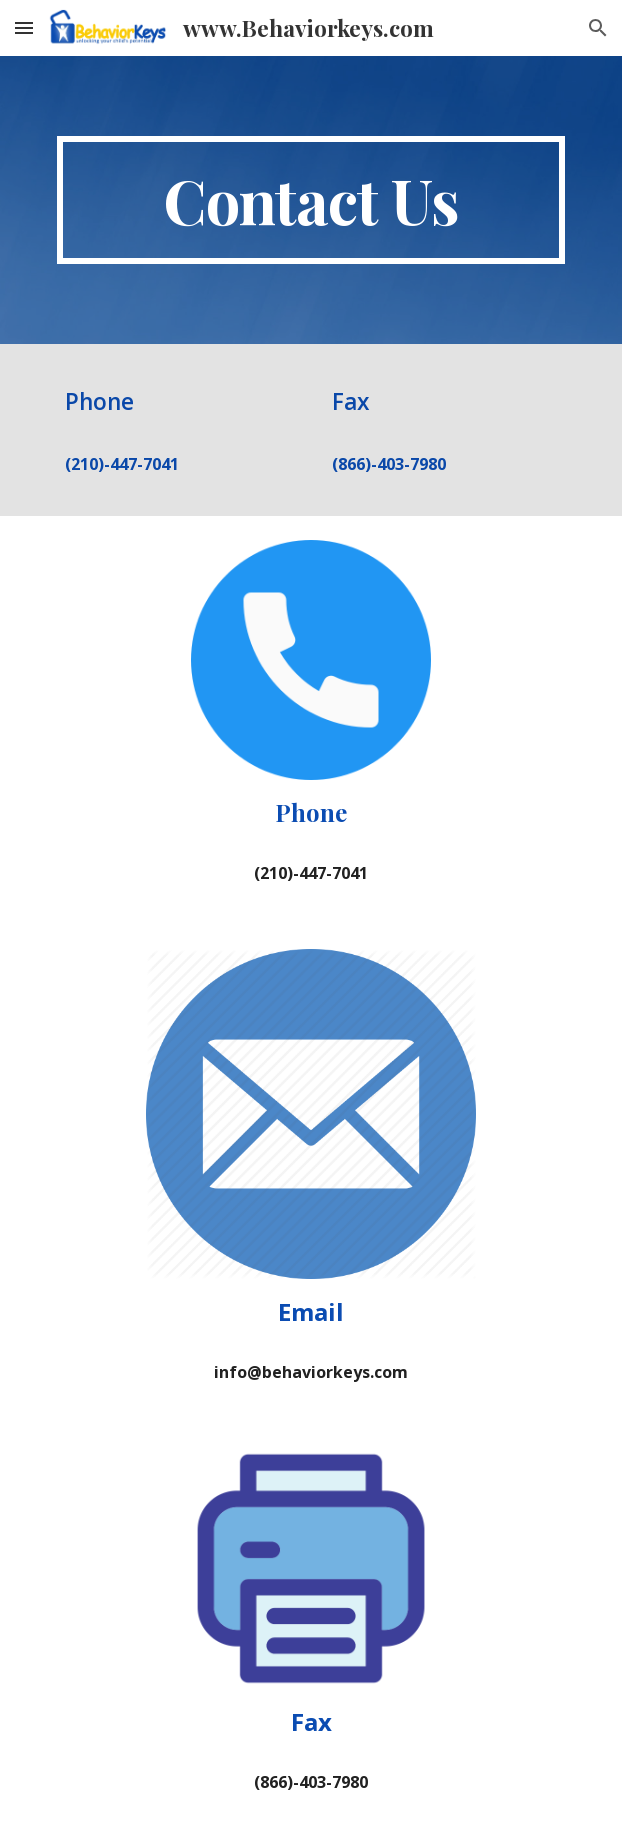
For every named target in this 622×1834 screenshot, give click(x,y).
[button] (24, 27)
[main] (310, 200)
